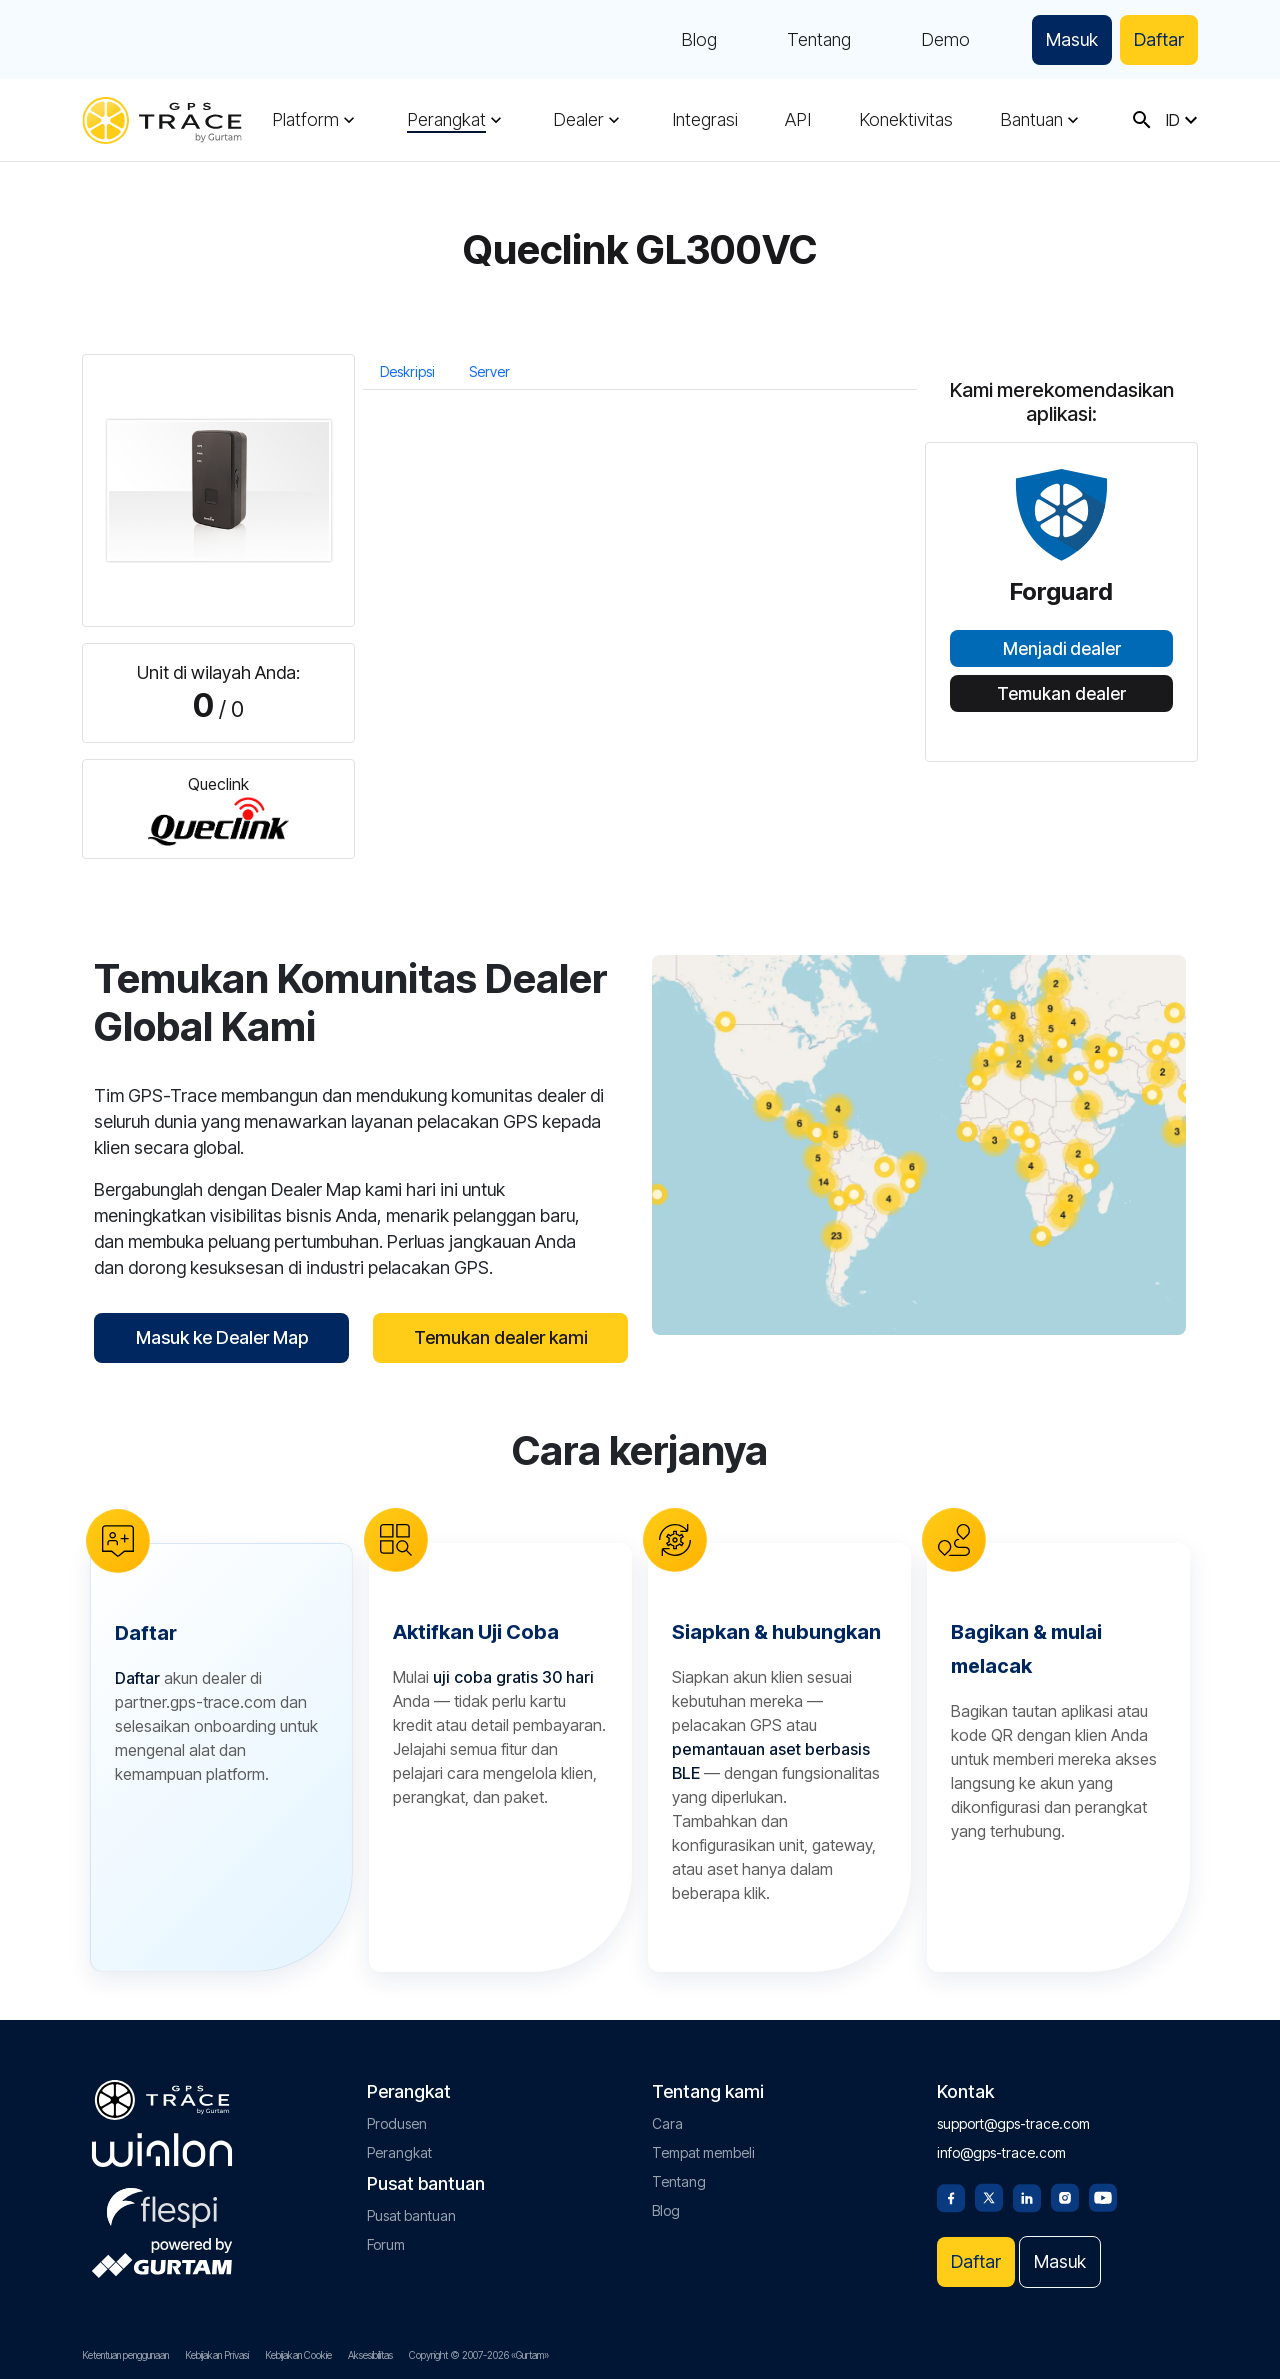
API (798, 120)
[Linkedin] (1027, 2196)
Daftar (1159, 39)
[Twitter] (989, 2196)
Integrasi (705, 120)
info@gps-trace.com (1001, 2152)
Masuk (1072, 39)
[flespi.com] (162, 2204)
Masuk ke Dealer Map (222, 1337)
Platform (305, 120)
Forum (386, 2244)
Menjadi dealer (1062, 649)
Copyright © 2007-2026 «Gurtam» (479, 2355)
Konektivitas (906, 120)
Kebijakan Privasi (217, 2355)
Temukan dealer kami (501, 1337)
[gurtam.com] (162, 2150)
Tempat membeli (703, 2152)
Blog (699, 40)
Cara (667, 2123)
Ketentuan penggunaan (125, 2355)
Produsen (397, 2123)
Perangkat (446, 120)
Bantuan (1031, 120)
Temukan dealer (1061, 694)
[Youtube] (1103, 2196)
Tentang (819, 40)
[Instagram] (1065, 2196)
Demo (945, 40)
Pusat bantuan (411, 2215)
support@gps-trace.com (1013, 2123)
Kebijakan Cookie (298, 2355)
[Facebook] (951, 2196)
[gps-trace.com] (162, 120)
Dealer (578, 120)
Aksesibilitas (370, 2355)
